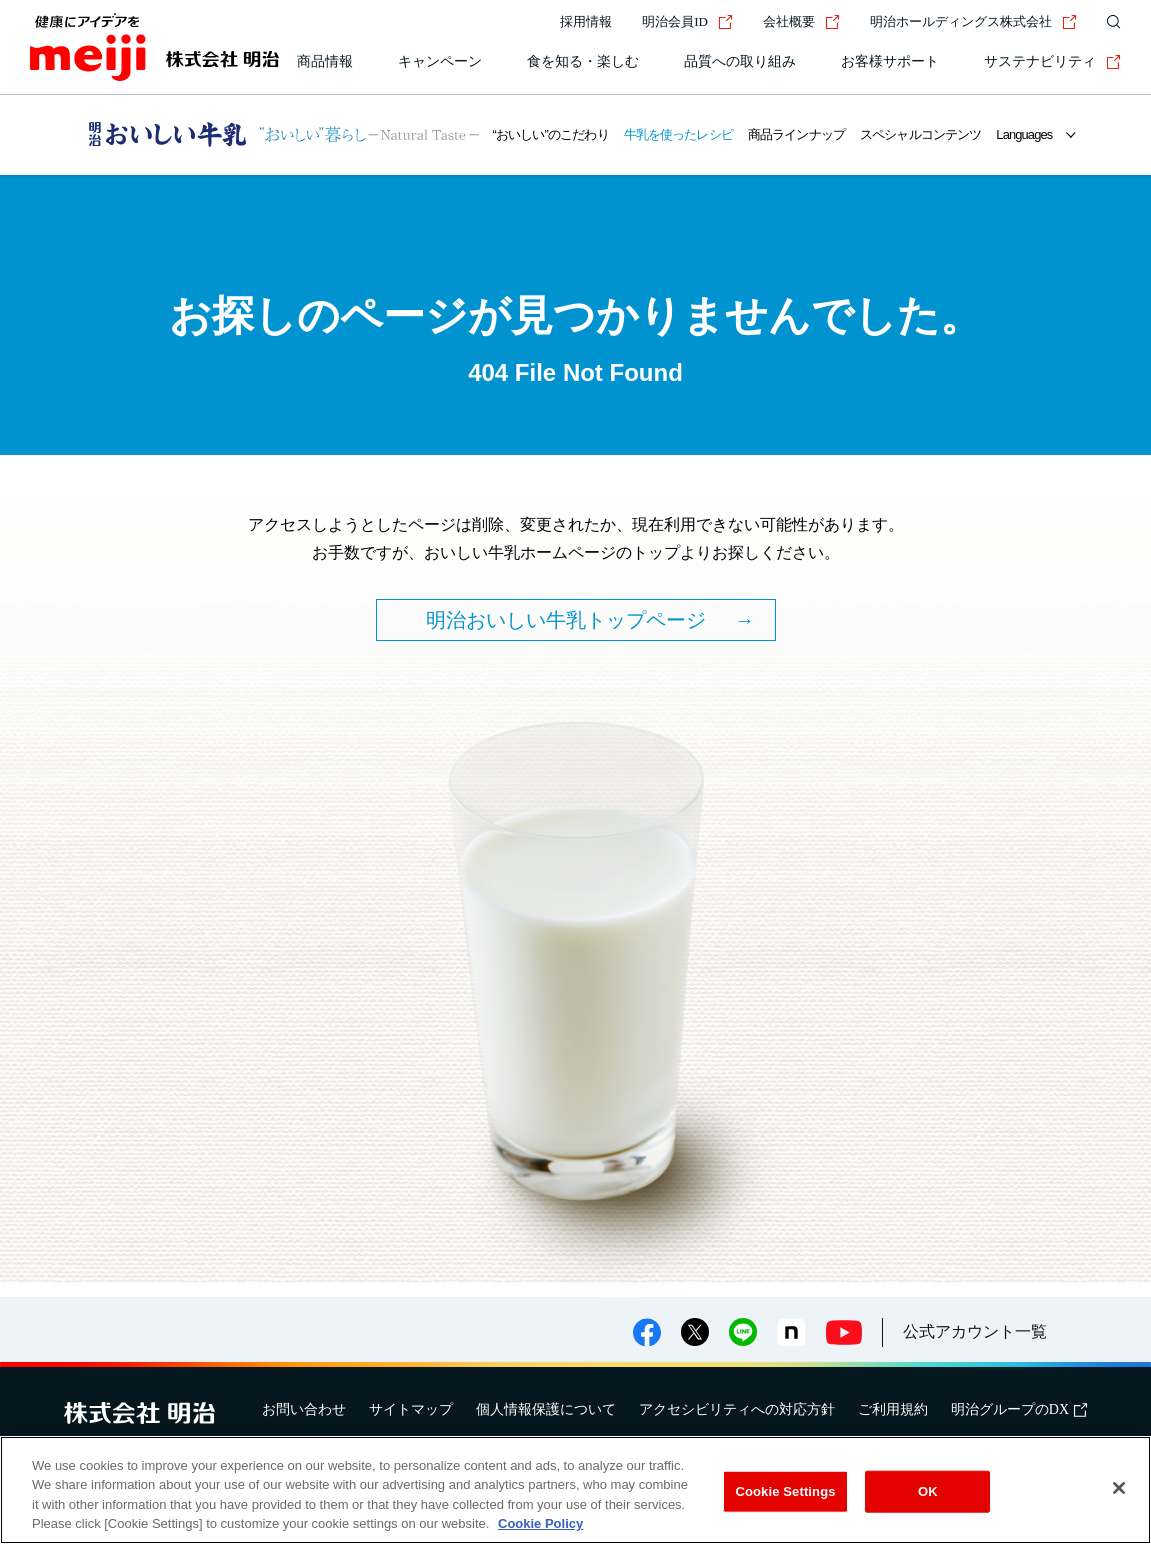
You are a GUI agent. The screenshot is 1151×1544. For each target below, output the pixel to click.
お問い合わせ (304, 1409)
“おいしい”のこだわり (551, 134)
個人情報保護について (546, 1409)
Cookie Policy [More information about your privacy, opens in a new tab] (540, 1524)
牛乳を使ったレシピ (678, 134)
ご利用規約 (893, 1409)
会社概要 (801, 21)
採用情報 (586, 21)
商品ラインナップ (796, 134)
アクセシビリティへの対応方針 (737, 1409)
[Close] (1119, 1488)
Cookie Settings (785, 1491)
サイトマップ (411, 1409)
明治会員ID (687, 21)
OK (928, 1491)
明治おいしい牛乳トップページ (566, 620)
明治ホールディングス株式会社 (973, 21)
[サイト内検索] (1109, 22)
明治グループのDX (1019, 1409)
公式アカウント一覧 (975, 1331)
